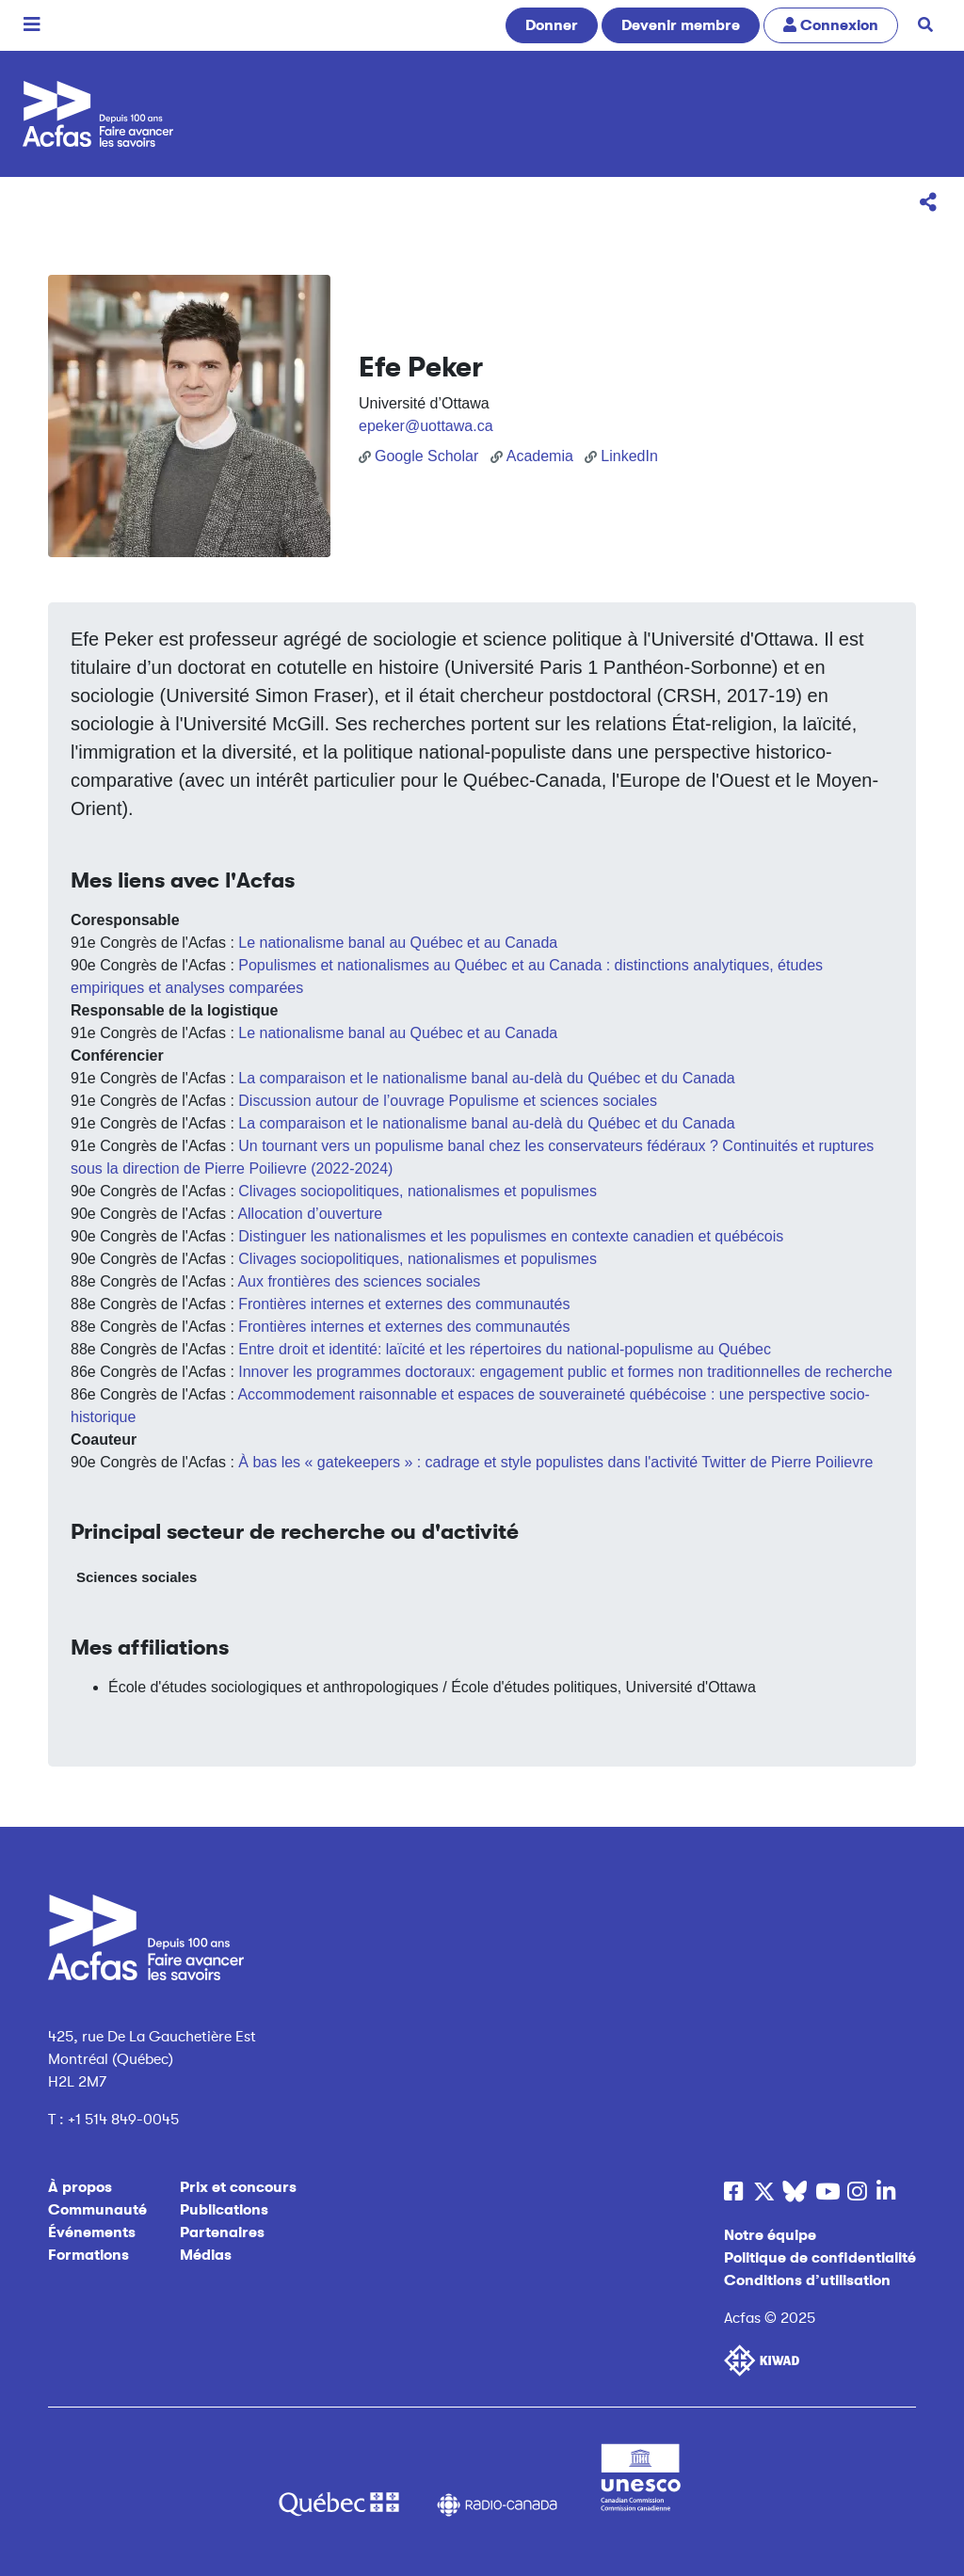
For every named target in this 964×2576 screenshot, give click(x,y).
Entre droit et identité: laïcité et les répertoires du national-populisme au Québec (504, 1349)
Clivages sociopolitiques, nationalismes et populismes (417, 1191)
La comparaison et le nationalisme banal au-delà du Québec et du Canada (486, 1078)
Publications (224, 2209)
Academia (531, 456)
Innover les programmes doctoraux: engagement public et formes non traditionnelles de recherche (565, 1372)
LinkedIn (621, 456)
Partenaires (222, 2232)
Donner (551, 25)
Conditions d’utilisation (807, 2280)
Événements (92, 2232)
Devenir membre (680, 25)
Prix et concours (238, 2187)
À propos (80, 2187)
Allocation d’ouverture (309, 1214)
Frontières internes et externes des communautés (404, 1304)
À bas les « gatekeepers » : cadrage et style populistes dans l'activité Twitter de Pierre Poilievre (555, 1462)
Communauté (97, 2209)
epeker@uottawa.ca (426, 426)
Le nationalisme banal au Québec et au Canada (397, 943)
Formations (88, 2255)
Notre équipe (770, 2235)
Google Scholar (418, 456)
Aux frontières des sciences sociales (358, 1281)
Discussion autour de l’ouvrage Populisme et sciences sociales (447, 1101)
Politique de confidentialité (820, 2257)
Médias (206, 2255)
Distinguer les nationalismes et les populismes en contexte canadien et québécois (510, 1236)
